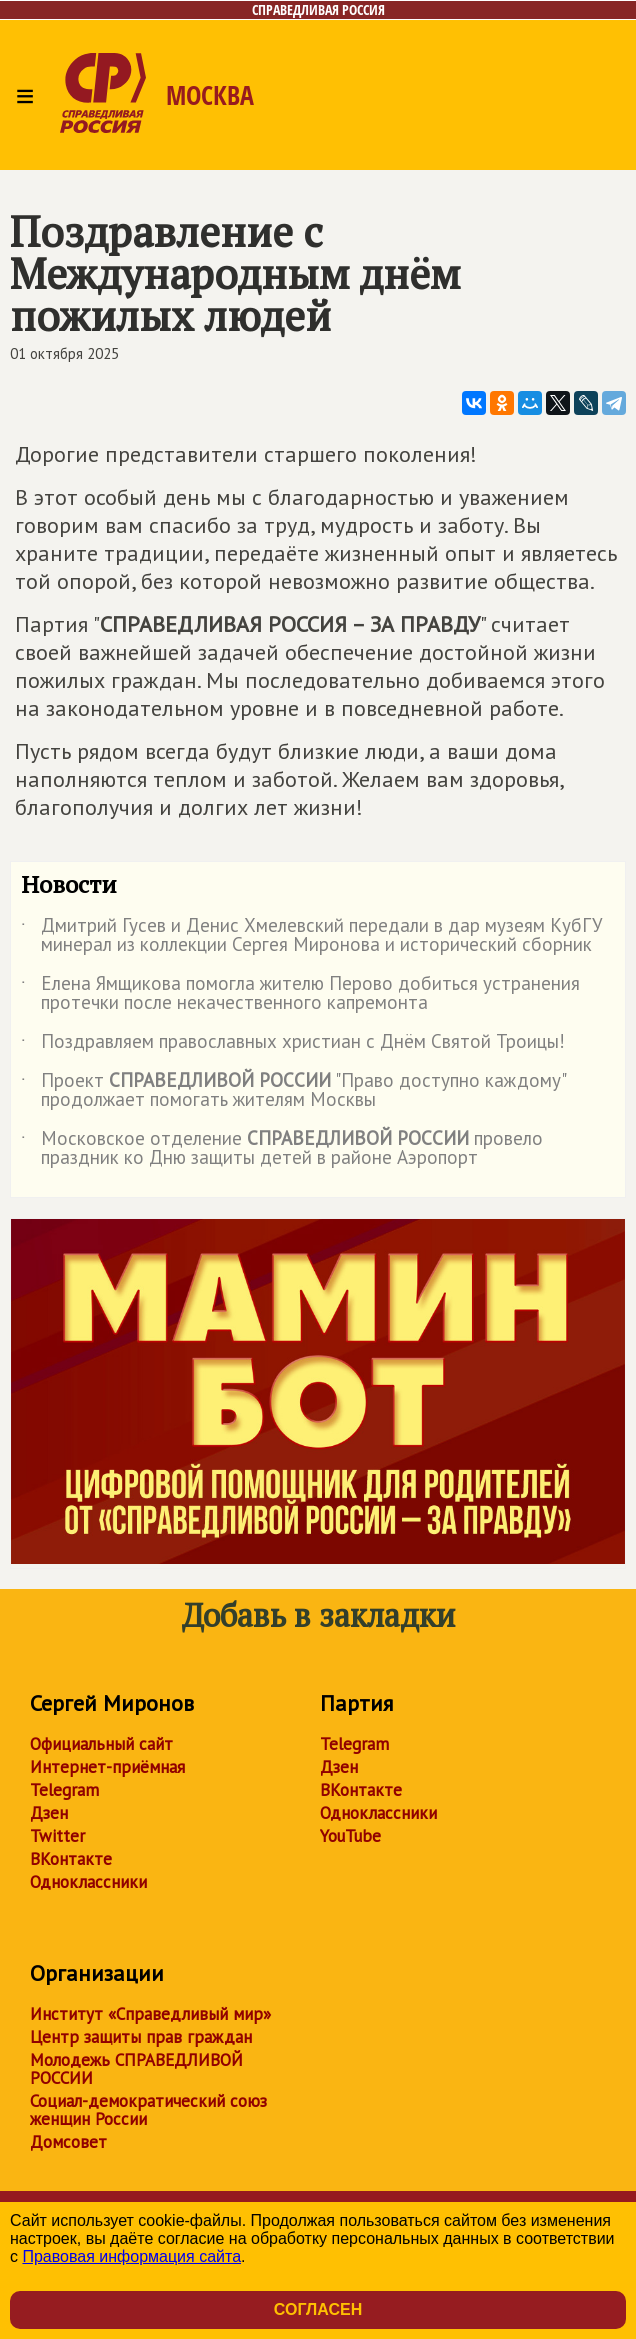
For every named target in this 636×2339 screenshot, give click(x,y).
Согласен (318, 2309)
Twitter (57, 1836)
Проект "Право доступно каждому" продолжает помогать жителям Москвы (293, 1091)
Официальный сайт (101, 1744)
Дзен (49, 1813)
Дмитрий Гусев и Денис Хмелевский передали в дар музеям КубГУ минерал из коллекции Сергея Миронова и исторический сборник (312, 936)
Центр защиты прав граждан (141, 2037)
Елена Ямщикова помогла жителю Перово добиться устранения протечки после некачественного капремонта (300, 994)
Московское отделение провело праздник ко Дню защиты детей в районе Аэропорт (282, 1149)
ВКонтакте (71, 1859)
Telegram (64, 1790)
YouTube (350, 1836)
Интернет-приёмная (107, 1767)
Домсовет (68, 2142)
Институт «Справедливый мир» (150, 2014)
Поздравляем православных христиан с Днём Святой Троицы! (293, 1045)
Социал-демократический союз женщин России (148, 2110)
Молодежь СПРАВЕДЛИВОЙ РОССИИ (136, 2069)
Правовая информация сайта (131, 2256)
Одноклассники (88, 1882)
